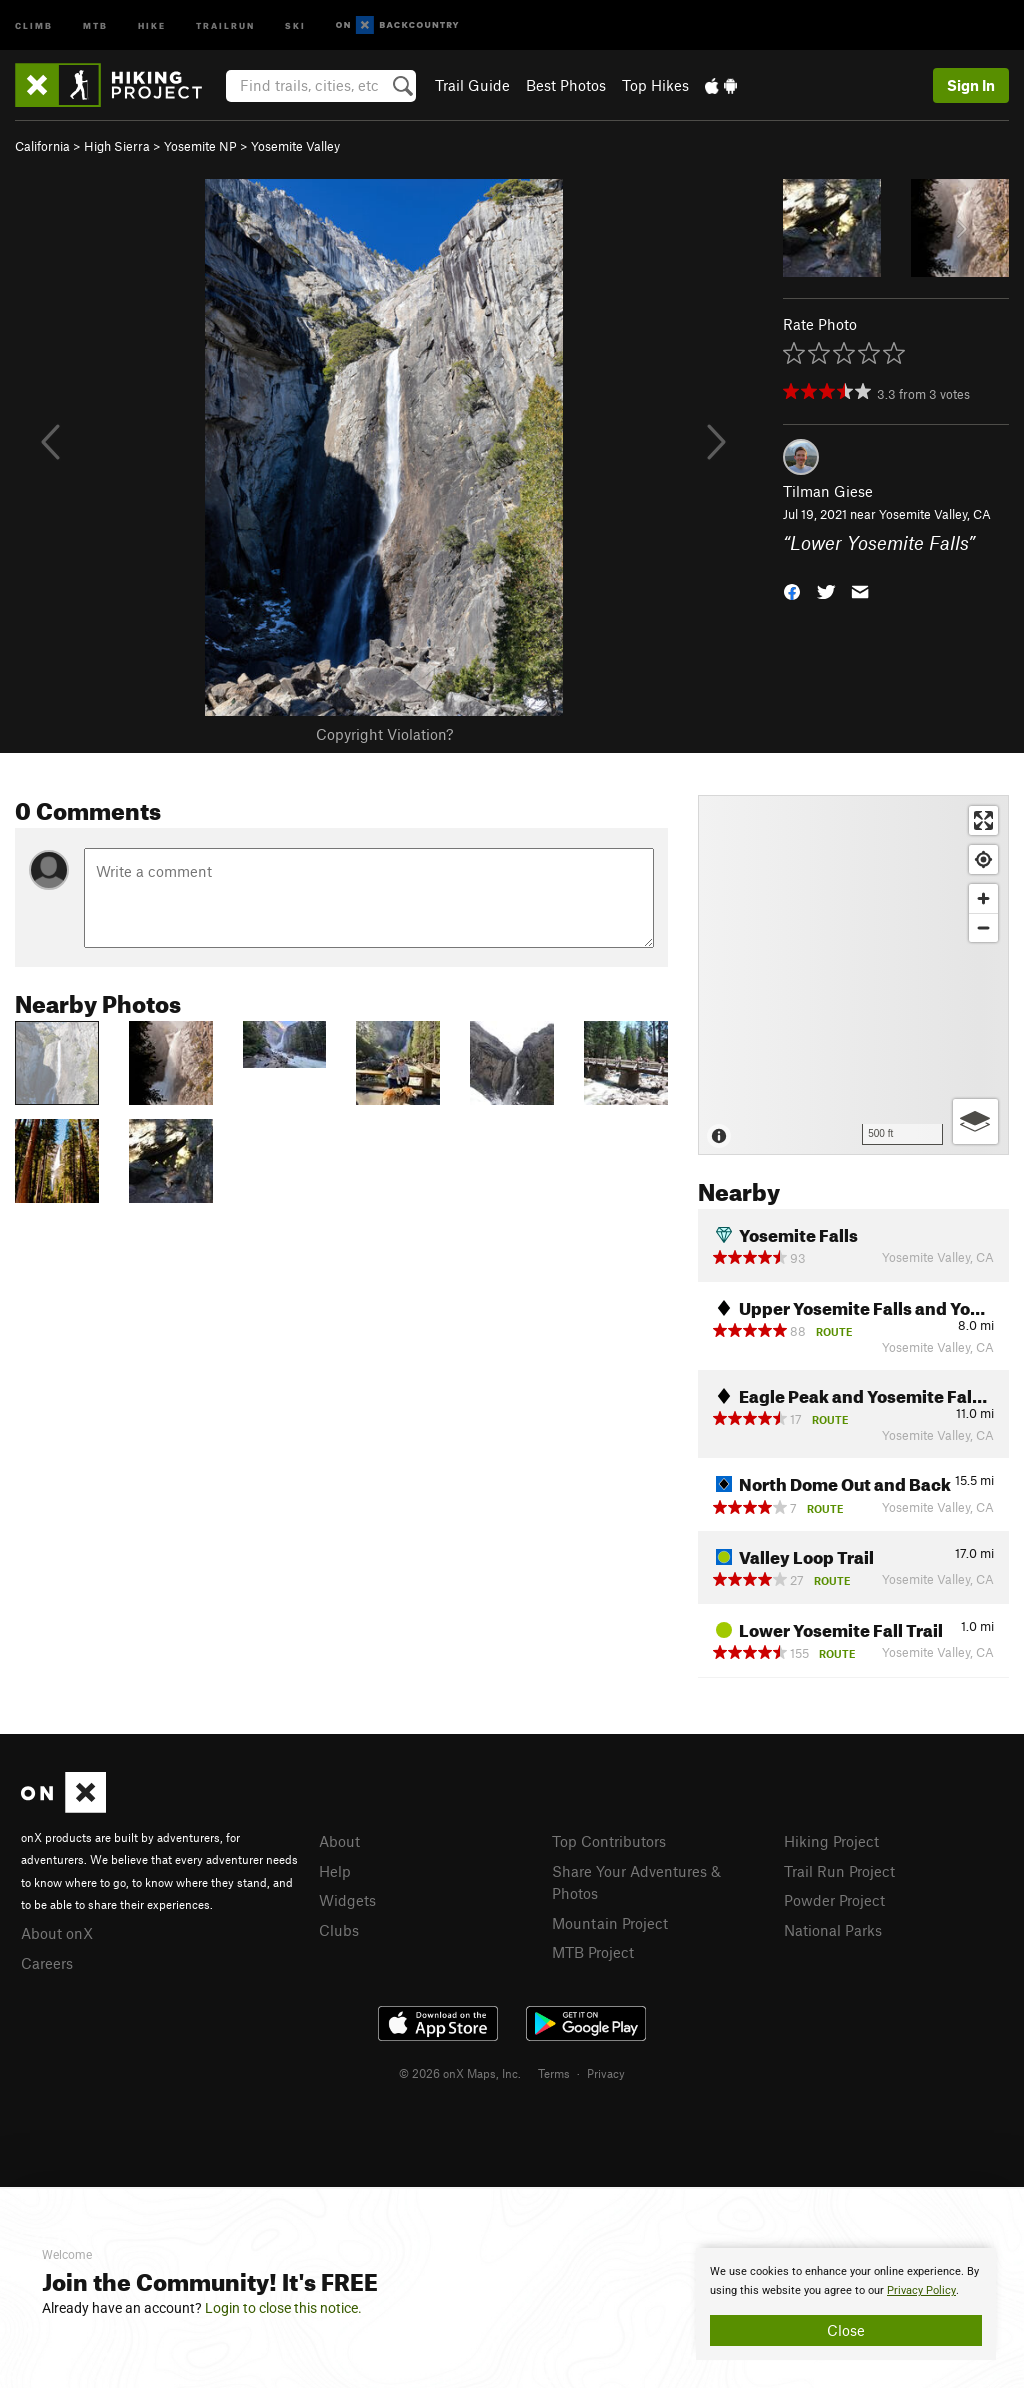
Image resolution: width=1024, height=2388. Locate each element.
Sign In (971, 85)
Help (335, 1871)
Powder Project (834, 1900)
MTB (95, 24)
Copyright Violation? (384, 734)
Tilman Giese (828, 491)
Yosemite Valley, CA (935, 514)
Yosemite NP (200, 146)
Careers (47, 1963)
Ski (295, 24)
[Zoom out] (983, 927)
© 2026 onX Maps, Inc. (460, 2073)
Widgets (347, 1900)
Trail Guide (472, 85)
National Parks (833, 1930)
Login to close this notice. (283, 2308)
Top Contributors (609, 1841)
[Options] (975, 1121)
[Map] (853, 975)
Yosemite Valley (295, 146)
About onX (57, 1933)
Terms (554, 2073)
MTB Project (593, 1952)
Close (846, 2330)
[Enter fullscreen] (983, 820)
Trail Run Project (839, 1871)
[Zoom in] (983, 898)
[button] (792, 589)
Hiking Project (831, 1841)
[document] (846, 2304)
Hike (152, 24)
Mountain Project (610, 1923)
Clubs (339, 1930)
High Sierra (117, 146)
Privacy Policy (921, 2290)
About (339, 1841)
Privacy (606, 2073)
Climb (34, 24)
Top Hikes (655, 85)
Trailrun (225, 24)
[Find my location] (983, 859)
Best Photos (566, 85)
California (42, 146)
